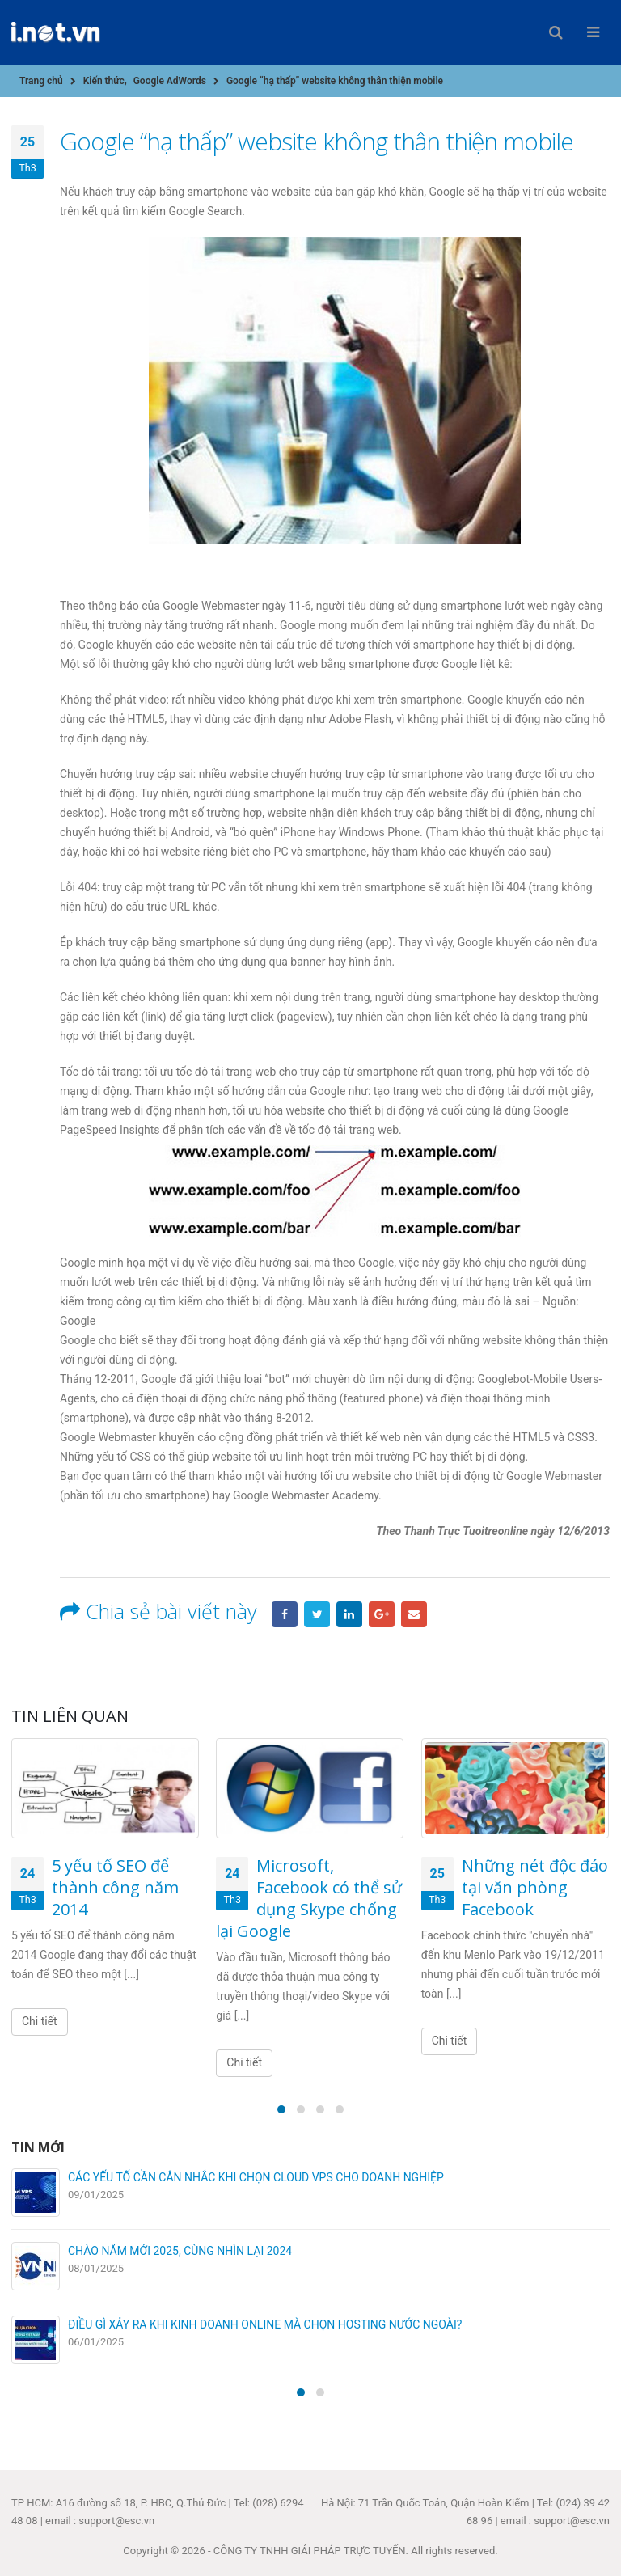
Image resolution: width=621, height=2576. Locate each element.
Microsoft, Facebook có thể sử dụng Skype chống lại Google (309, 1898)
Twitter (317, 1614)
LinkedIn (349, 1614)
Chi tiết (39, 2021)
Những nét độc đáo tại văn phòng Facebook (535, 1887)
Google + (382, 1614)
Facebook (285, 1614)
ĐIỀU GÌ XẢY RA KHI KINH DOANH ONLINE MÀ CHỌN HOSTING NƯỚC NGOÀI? (265, 2324)
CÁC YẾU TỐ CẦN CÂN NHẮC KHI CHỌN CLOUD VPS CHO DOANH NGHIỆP (256, 2177)
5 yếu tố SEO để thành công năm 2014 (115, 1887)
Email (414, 1614)
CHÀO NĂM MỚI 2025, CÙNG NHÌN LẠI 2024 (180, 2250)
